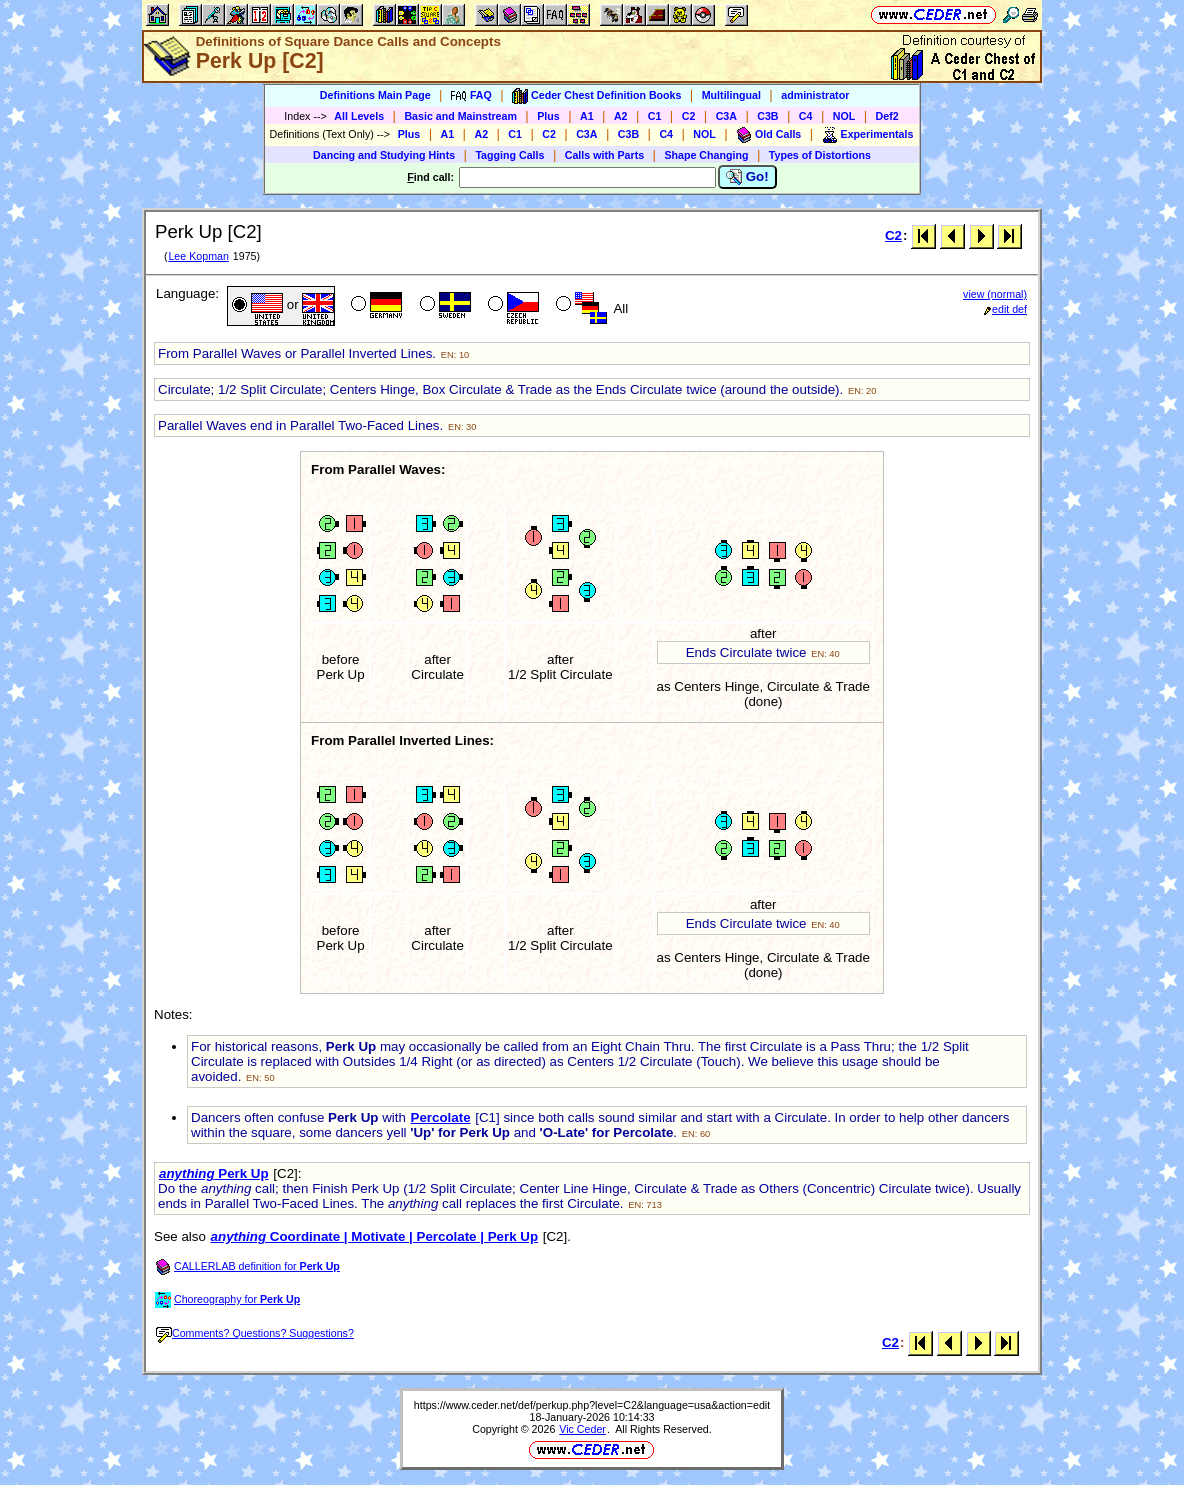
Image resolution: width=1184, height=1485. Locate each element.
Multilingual (731, 95)
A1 (587, 116)
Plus (548, 116)
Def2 (887, 116)
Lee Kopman (198, 256)
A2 (621, 116)
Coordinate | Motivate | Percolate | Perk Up (374, 1236)
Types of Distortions (820, 155)
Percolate (441, 1117)
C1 (655, 116)
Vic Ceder (582, 1429)
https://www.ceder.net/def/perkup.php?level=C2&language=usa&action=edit (592, 1405)
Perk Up (214, 1173)
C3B (767, 116)
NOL (844, 116)
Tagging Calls (509, 155)
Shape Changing (706, 155)
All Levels (359, 116)
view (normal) (995, 294)
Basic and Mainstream (460, 116)
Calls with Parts (604, 155)
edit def (1005, 309)
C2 (689, 116)
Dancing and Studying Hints (384, 155)
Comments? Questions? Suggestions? (255, 1333)
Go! (747, 177)
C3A (726, 116)
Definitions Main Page (375, 95)
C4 (806, 116)
